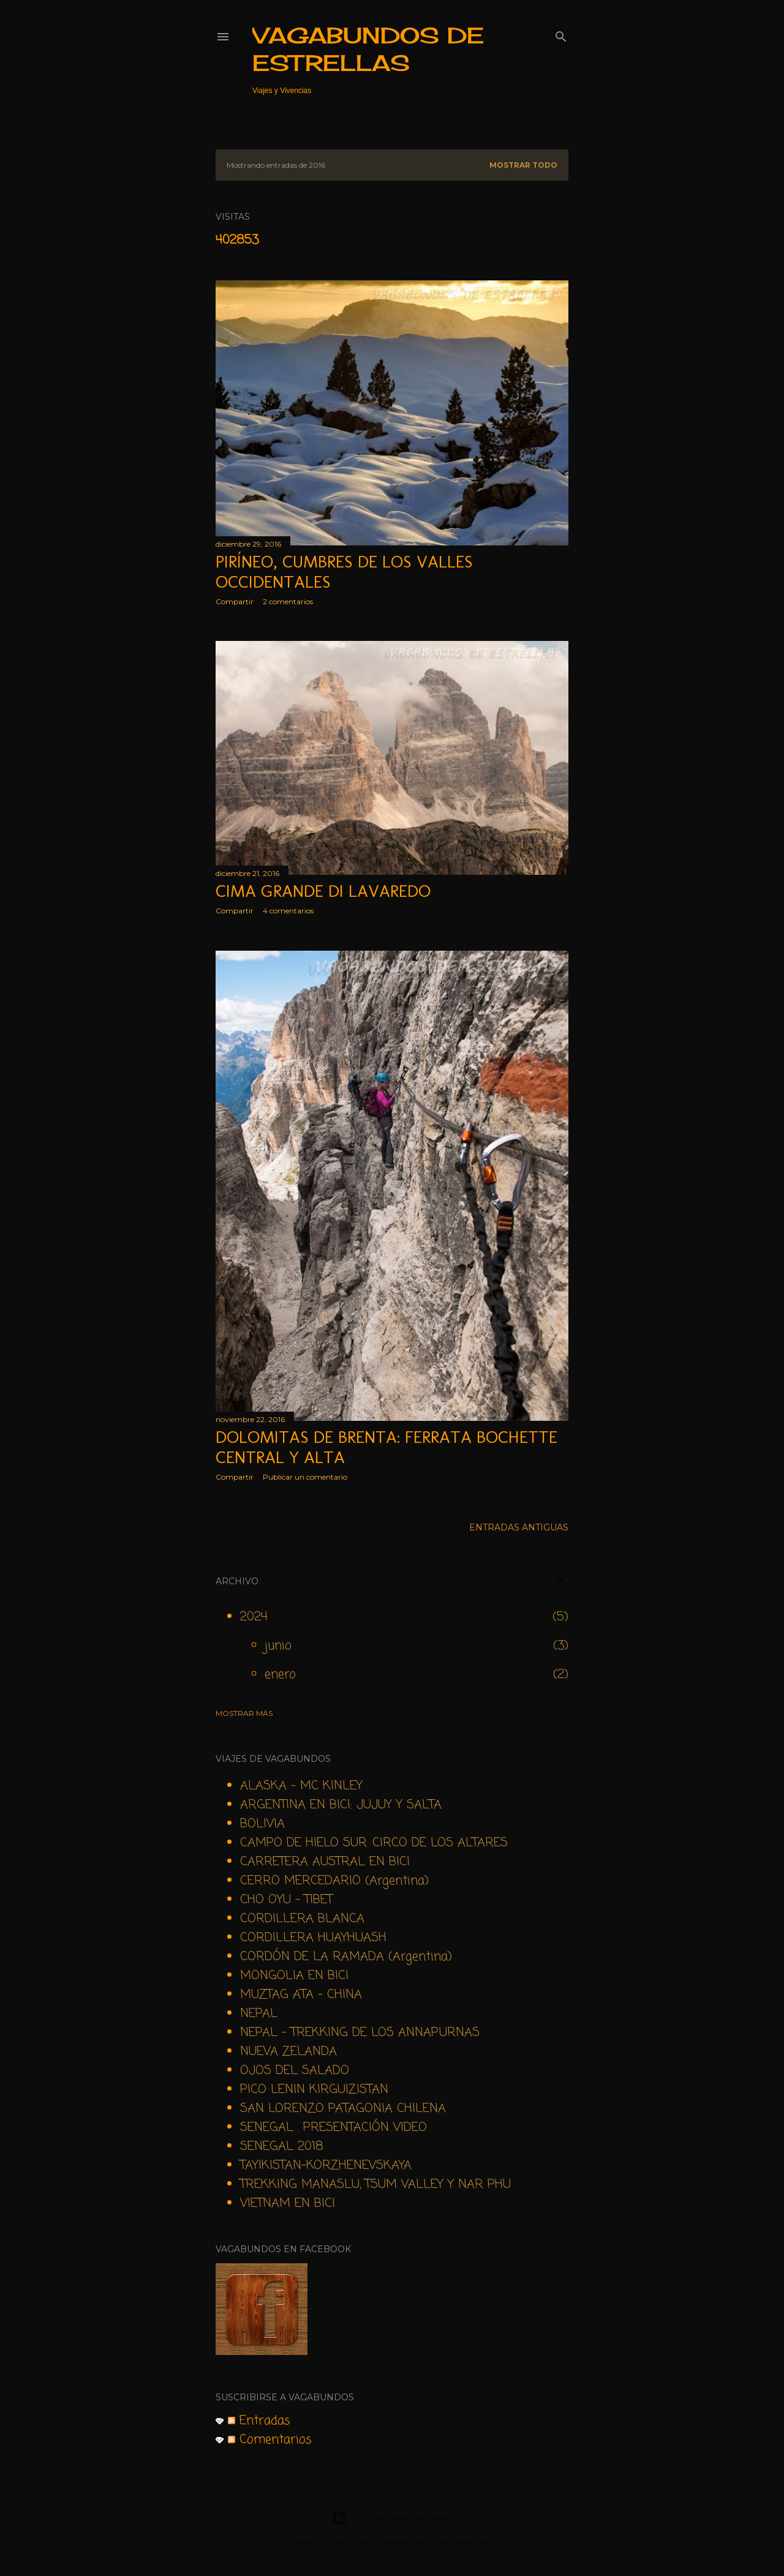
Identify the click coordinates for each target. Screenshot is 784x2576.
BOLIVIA (262, 1823)
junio (278, 1645)
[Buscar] (561, 34)
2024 (254, 1617)
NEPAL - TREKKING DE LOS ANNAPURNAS (360, 2032)
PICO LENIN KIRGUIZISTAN (314, 2089)
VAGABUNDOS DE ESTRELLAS (368, 49)
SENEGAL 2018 (281, 2146)
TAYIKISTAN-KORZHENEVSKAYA (326, 2165)
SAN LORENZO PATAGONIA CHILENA (343, 2108)
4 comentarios (288, 910)
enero (280, 1674)
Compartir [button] (235, 601)
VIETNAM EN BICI (287, 2203)
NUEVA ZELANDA (288, 2051)
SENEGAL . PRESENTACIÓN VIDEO (333, 2127)
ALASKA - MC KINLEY (301, 1786)
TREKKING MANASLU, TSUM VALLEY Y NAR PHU (375, 2184)
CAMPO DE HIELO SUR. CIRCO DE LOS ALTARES (374, 1842)
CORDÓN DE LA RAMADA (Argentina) (346, 1956)
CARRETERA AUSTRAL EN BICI (325, 1861)
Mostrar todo (523, 165)
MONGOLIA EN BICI (294, 1975)
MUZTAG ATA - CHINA (301, 1994)
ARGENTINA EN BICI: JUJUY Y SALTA (341, 1804)
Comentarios (270, 2439)
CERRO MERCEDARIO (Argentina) (334, 1880)
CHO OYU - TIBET (286, 1899)
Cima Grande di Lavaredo (323, 891)
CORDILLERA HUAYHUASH (313, 1937)
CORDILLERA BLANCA (302, 1918)
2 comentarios (288, 601)
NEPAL (258, 2013)
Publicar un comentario (305, 1476)
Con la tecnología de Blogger (392, 2517)
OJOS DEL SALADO (294, 2070)
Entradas (259, 2420)
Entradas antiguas (518, 1527)
